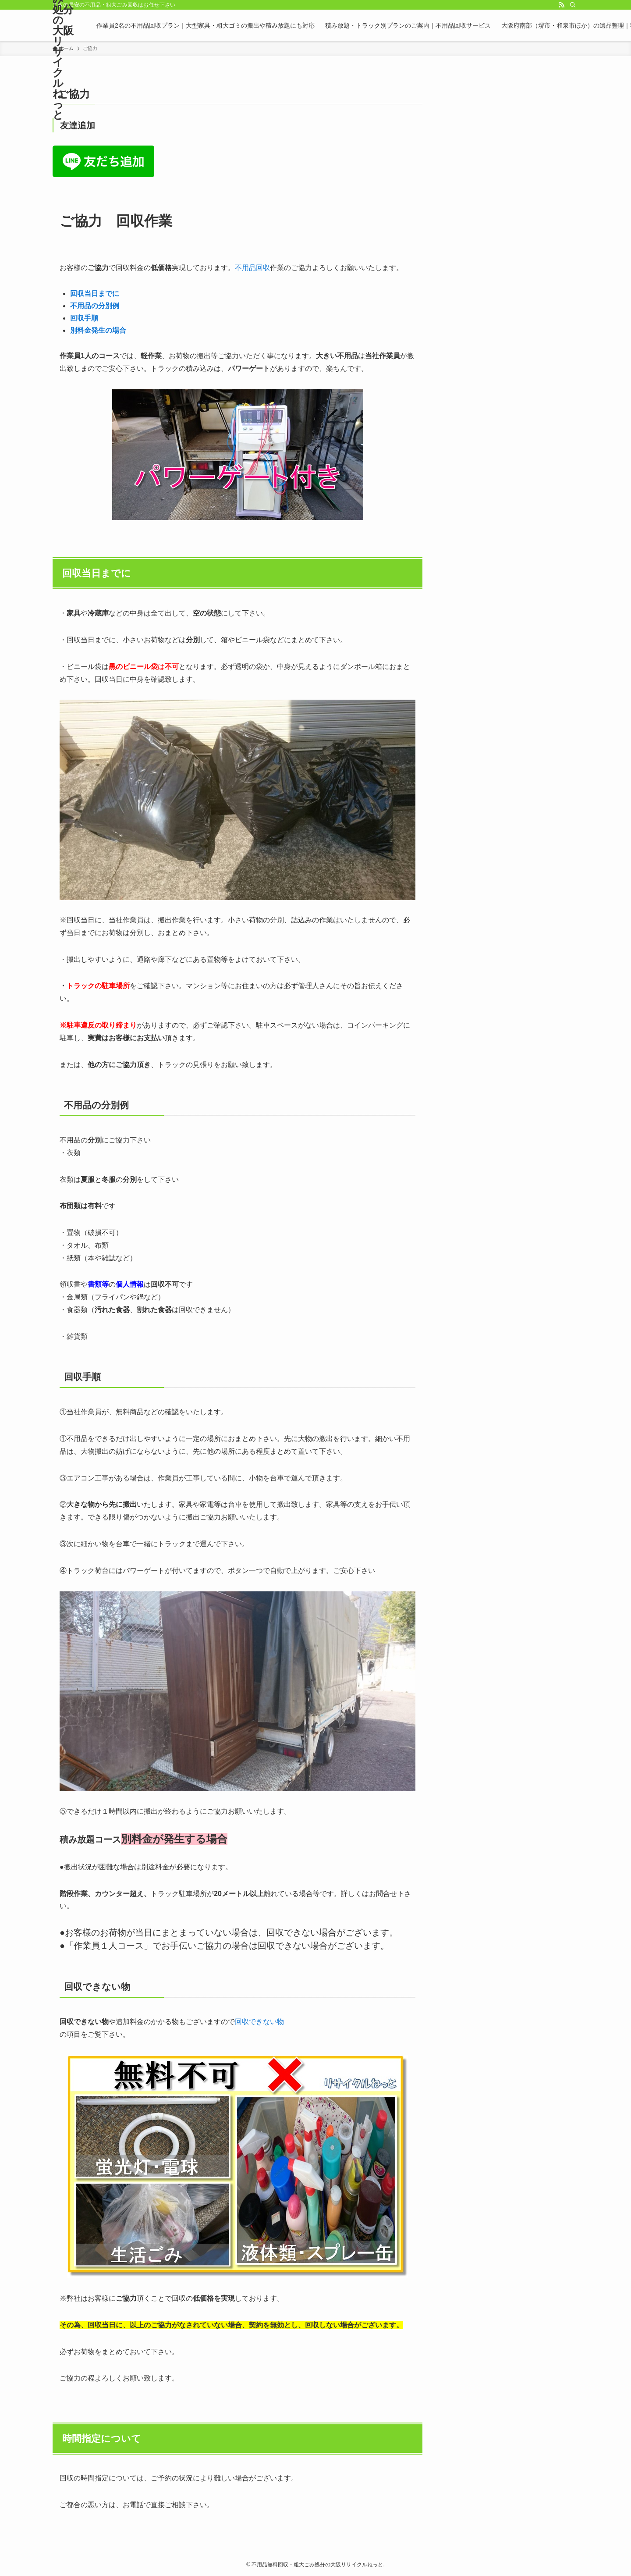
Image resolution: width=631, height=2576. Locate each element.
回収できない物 (259, 2021)
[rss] (561, 5)
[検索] (572, 5)
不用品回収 (252, 267)
